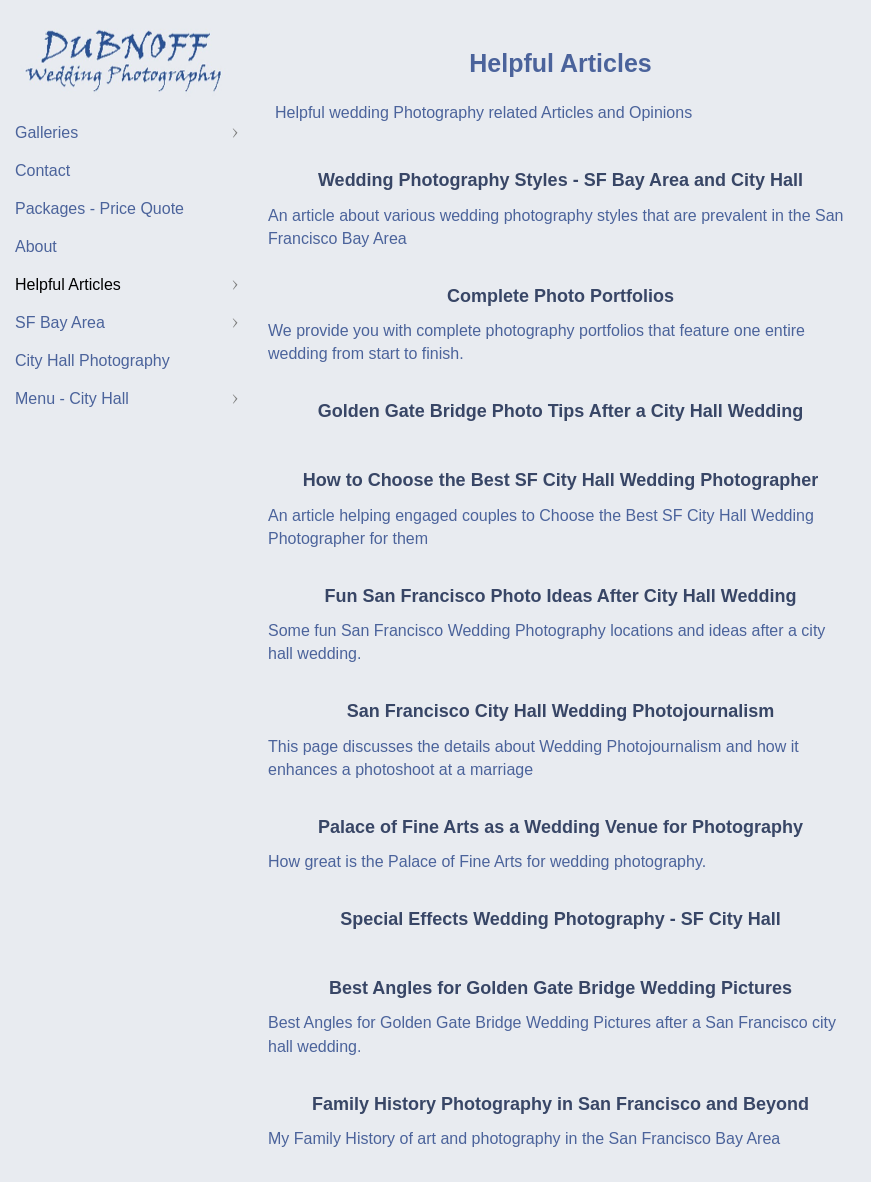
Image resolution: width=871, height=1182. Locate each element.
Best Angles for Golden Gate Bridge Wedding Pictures (560, 988)
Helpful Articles (68, 284)
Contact (42, 170)
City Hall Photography (92, 360)
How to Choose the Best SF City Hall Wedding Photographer (561, 480)
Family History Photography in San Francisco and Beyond (560, 1104)
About (36, 246)
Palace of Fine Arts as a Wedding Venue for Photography (560, 827)
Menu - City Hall (72, 398)
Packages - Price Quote (99, 208)
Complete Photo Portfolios (560, 296)
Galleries (46, 132)
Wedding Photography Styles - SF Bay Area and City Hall (560, 180)
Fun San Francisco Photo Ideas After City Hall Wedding (560, 596)
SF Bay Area (60, 322)
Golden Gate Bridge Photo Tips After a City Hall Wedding (561, 411)
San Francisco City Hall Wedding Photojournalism (561, 711)
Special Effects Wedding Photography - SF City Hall (560, 919)
